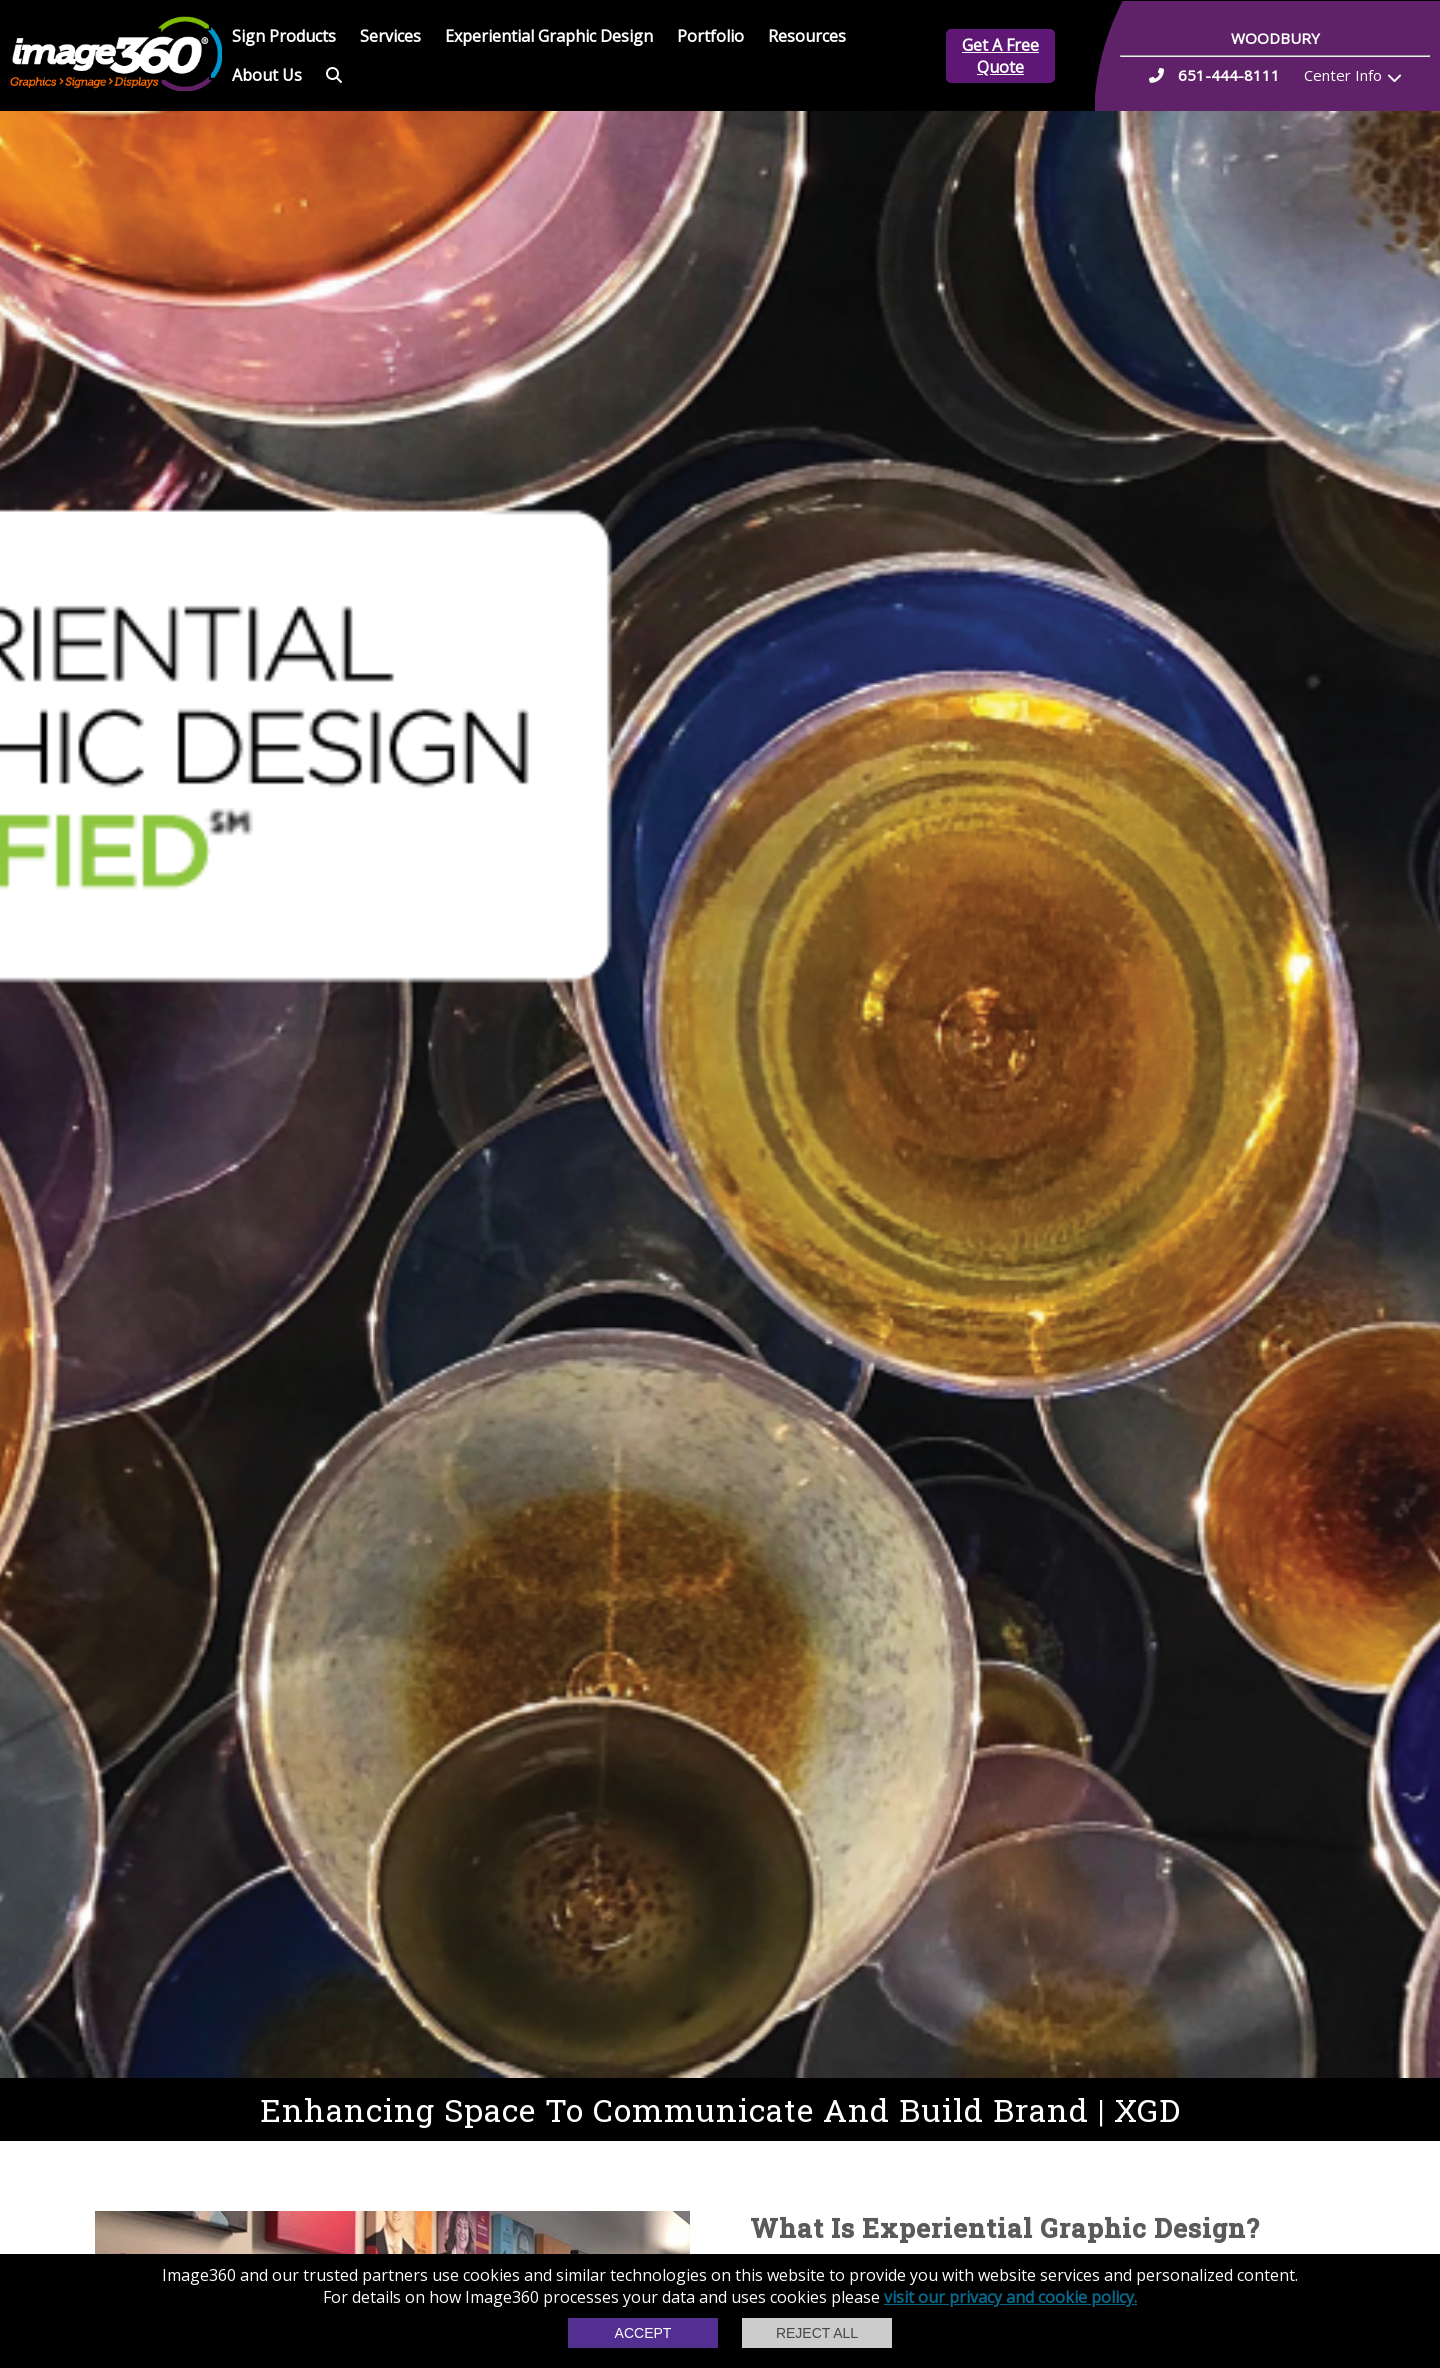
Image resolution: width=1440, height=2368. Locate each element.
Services (390, 36)
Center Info (1343, 75)
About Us (267, 75)
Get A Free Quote (1000, 56)
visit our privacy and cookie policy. (1010, 2297)
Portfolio (710, 36)
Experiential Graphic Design (549, 36)
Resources (807, 36)
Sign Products (284, 36)
